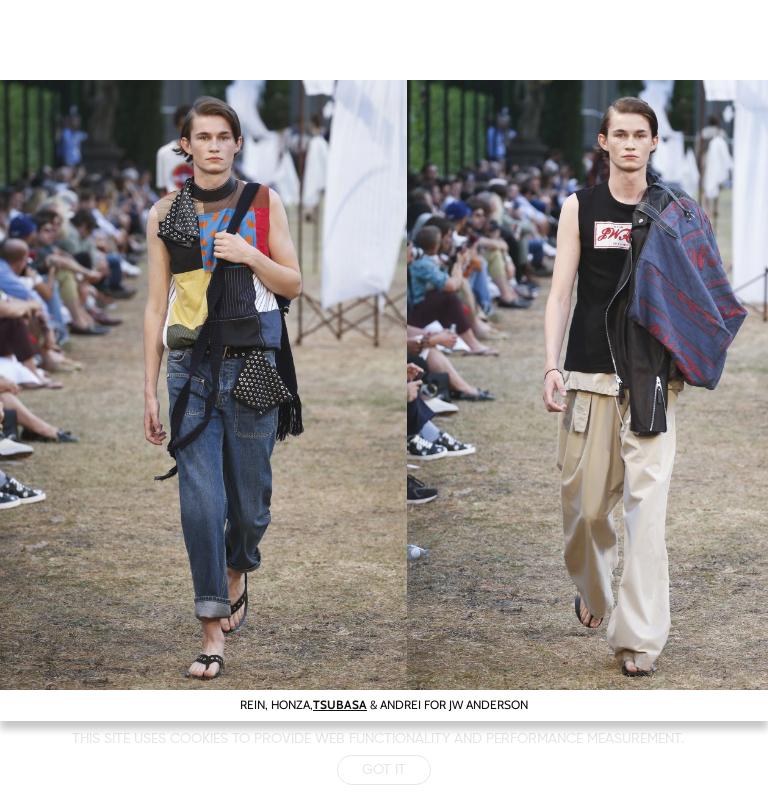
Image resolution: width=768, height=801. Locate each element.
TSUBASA (340, 704)
